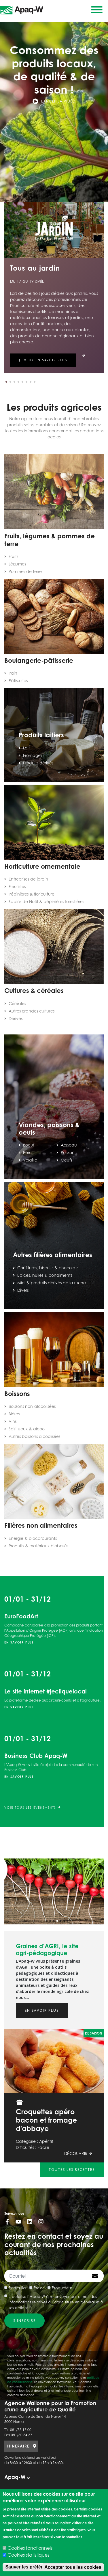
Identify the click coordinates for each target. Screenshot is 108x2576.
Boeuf (28, 1144)
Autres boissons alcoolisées (34, 1436)
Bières (14, 1413)
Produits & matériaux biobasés (38, 1545)
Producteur (62, 2287)
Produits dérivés (38, 762)
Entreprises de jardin (28, 878)
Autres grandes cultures (31, 1010)
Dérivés (15, 1018)
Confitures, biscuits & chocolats (47, 1267)
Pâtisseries (18, 680)
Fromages (32, 755)
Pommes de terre (25, 571)
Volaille (30, 1159)
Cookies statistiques (28, 2555)
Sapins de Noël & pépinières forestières (46, 901)
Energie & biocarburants (33, 1538)
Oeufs (66, 1159)
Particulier (17, 2287)
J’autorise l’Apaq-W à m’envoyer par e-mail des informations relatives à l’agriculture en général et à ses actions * (56, 2302)
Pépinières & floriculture (31, 893)
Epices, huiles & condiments (44, 1275)
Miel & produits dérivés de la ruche (51, 1282)
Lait (26, 747)
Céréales (17, 1003)
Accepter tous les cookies (72, 2567)
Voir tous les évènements (32, 1807)
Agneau (69, 1144)
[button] (6, 382)
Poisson (68, 1152)
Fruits (13, 556)
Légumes (17, 563)
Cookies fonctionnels (29, 2548)
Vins (12, 1421)
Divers (23, 1290)
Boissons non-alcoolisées (32, 1406)
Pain (13, 673)
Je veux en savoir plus (43, 360)
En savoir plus (19, 1642)
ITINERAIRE (18, 2446)
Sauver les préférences (30, 2566)
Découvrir (78, 2153)
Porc (27, 1152)
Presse (39, 2287)
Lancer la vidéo (54, 101)
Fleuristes (17, 886)
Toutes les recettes (72, 2169)
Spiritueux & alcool (27, 1428)
